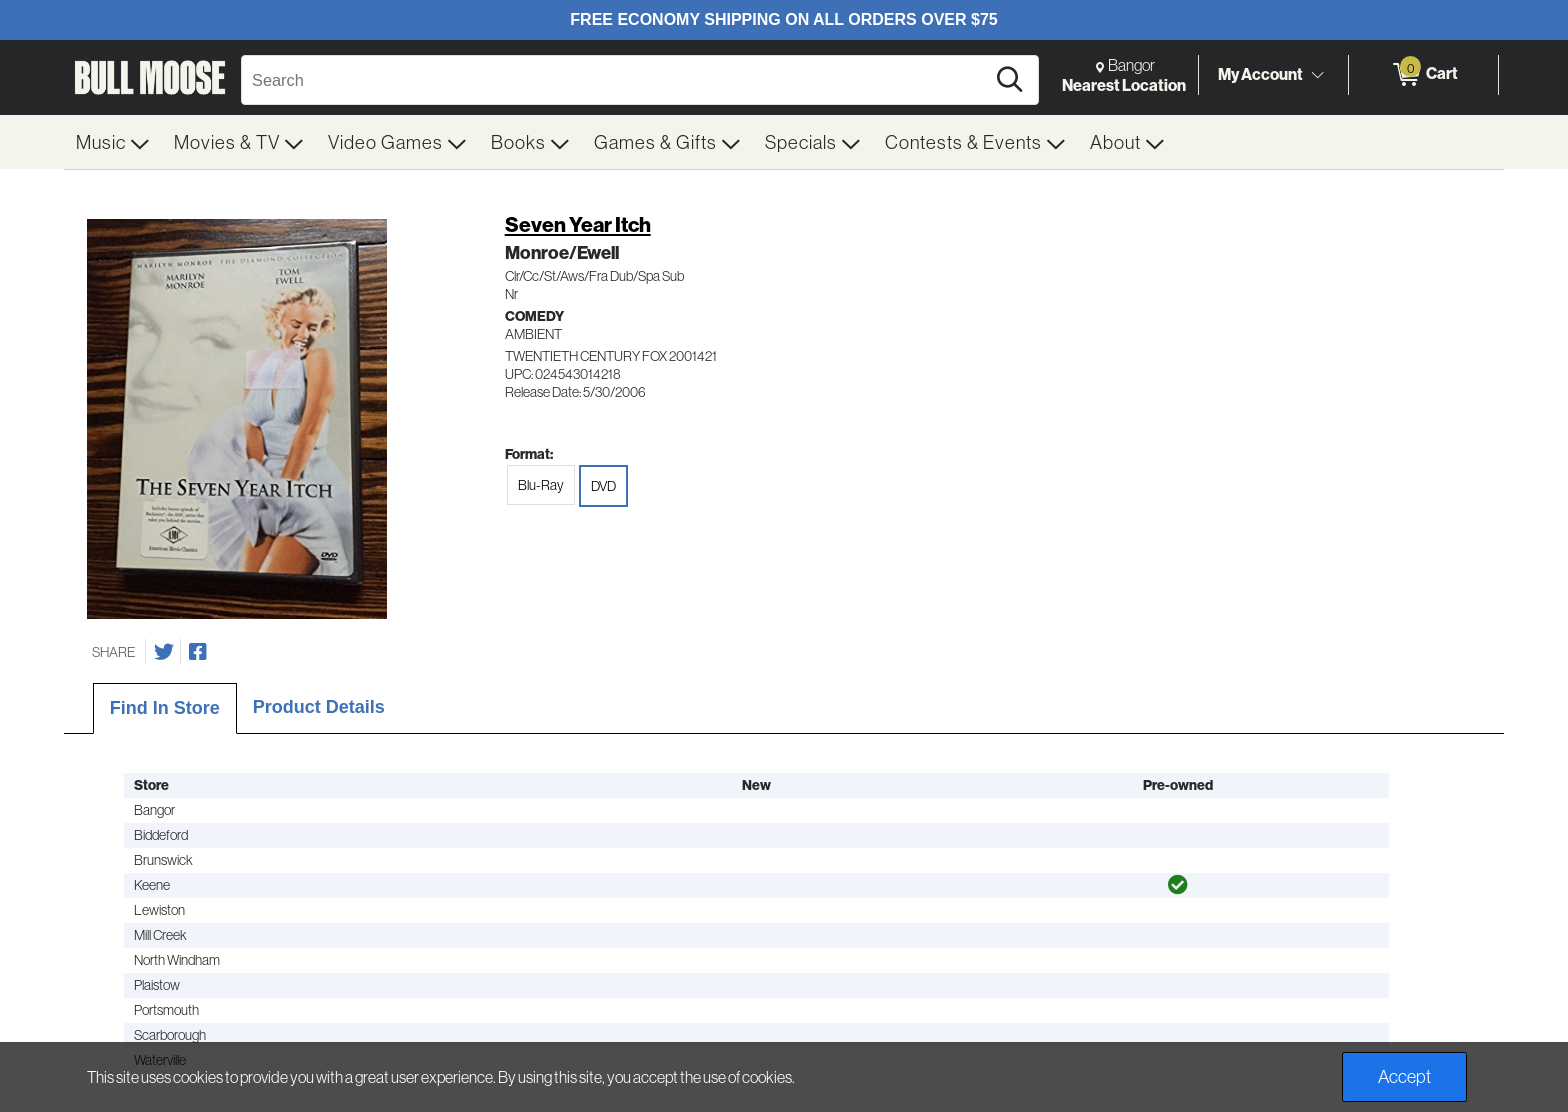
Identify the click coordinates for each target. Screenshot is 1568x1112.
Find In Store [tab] (165, 708)
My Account (1260, 74)
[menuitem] (113, 142)
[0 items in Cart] (1423, 75)
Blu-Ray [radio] (541, 485)
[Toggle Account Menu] (1317, 75)
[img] (1178, 885)
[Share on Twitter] (164, 652)
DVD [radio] (603, 486)
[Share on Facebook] (198, 652)
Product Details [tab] (319, 707)
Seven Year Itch (578, 224)
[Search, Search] (616, 80)
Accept (1404, 1076)
